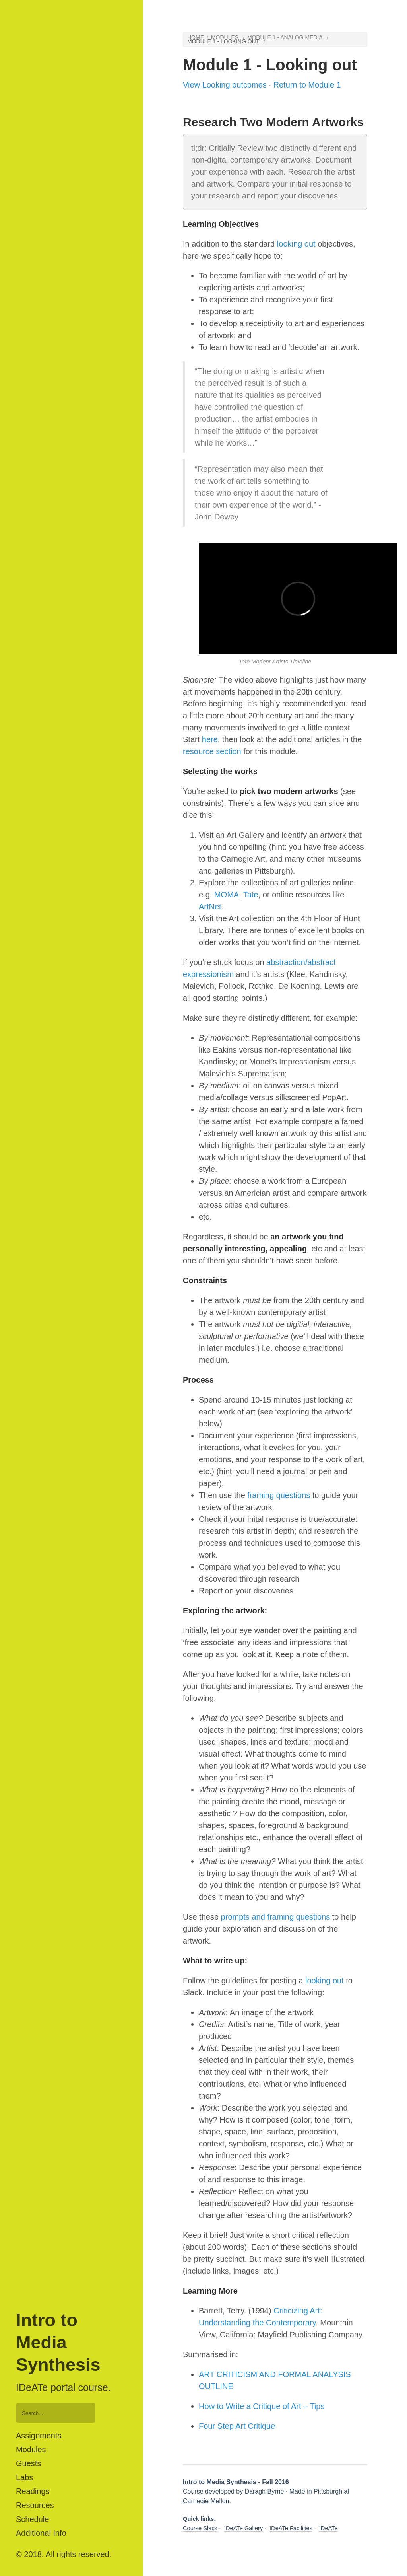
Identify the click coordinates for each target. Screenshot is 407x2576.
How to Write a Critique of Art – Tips (261, 2406)
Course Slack (200, 2528)
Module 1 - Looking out (223, 41)
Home (195, 37)
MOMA (226, 894)
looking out (296, 243)
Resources (35, 2505)
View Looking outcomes (225, 84)
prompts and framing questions (275, 1917)
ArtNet (210, 906)
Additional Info (41, 2533)
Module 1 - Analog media (284, 37)
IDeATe (328, 2528)
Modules (31, 2449)
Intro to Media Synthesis (58, 2342)
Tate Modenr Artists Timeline (275, 661)
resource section (212, 751)
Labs (24, 2477)
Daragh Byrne (264, 2491)
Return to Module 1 (307, 84)
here (210, 739)
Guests (28, 2463)
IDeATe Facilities (290, 2528)
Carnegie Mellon (206, 2501)
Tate (250, 894)
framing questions (278, 1495)
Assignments (39, 2435)
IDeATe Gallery (243, 2528)
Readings (33, 2491)
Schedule (32, 2519)
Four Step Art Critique (237, 2426)
